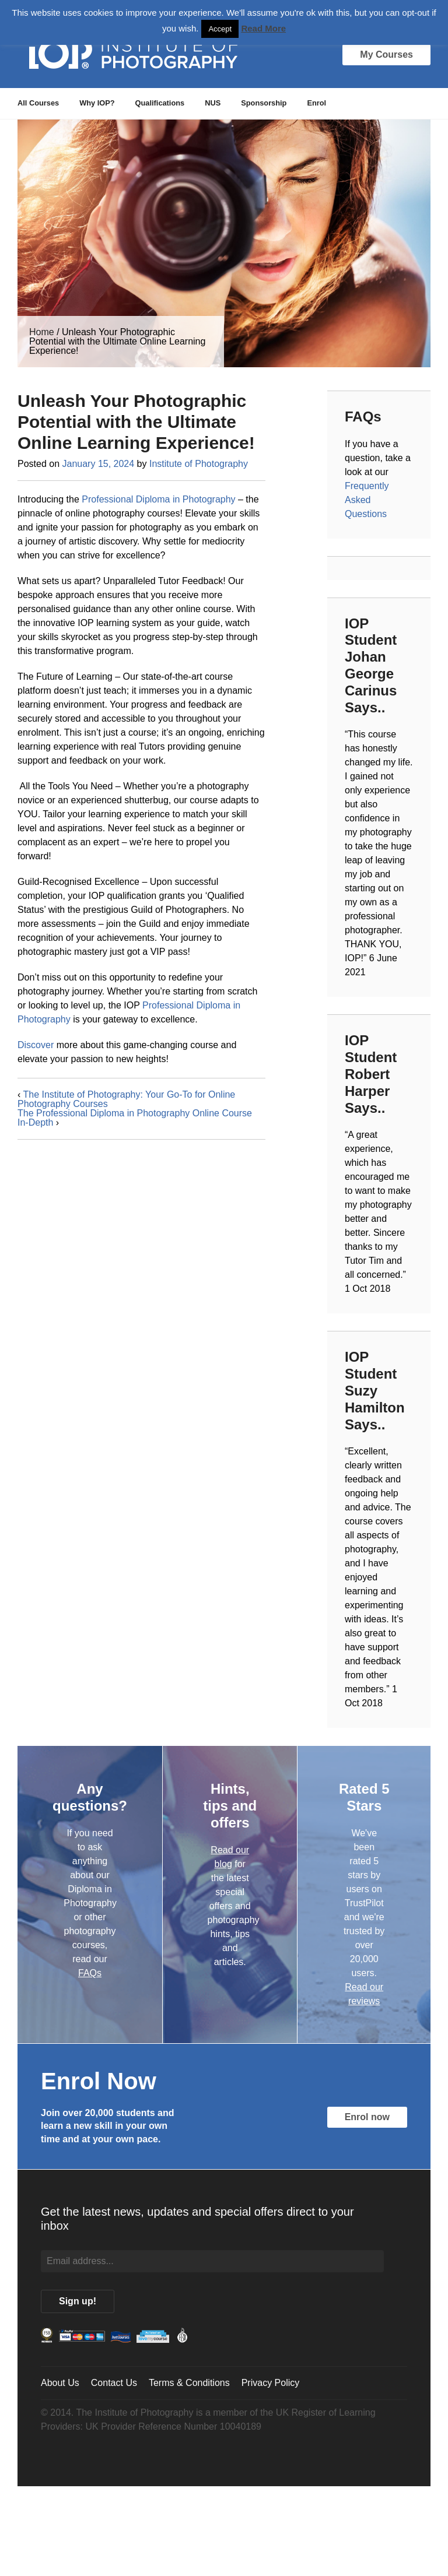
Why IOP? (96, 103)
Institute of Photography (198, 464)
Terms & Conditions (189, 2383)
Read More (263, 28)
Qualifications (160, 103)
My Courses (386, 54)
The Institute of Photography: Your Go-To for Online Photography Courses (126, 1099)
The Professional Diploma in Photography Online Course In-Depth (135, 1117)
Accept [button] (220, 28)
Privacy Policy (271, 2383)
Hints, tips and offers (230, 1805)
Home (41, 332)
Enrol (316, 103)
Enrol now (367, 2117)
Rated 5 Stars (364, 1797)
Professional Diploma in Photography (158, 499)
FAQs (90, 1973)
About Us (60, 2383)
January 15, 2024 (98, 464)
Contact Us (114, 2383)
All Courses (38, 103)
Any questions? (89, 1797)
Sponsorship (263, 103)
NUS (212, 103)
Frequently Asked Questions (367, 500)
